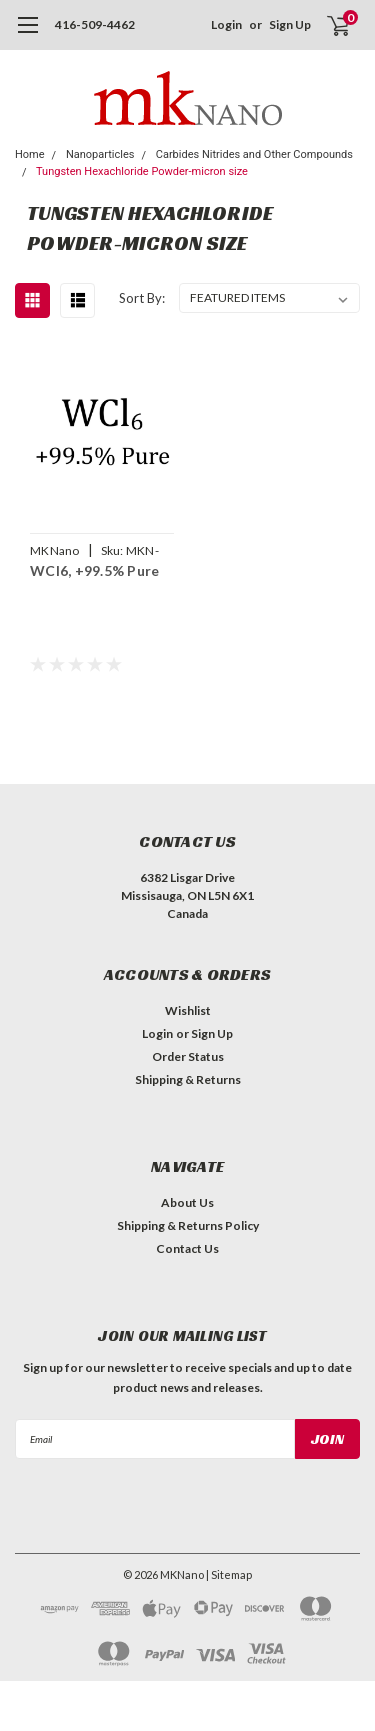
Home (30, 154)
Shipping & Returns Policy (188, 1225)
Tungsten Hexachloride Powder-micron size (142, 171)
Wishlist (188, 1010)
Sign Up (290, 24)
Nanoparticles (100, 154)
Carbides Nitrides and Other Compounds (254, 154)
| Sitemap (229, 1574)
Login (226, 24)
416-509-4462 (95, 24)
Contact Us (187, 1248)
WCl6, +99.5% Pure (94, 570)
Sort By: (142, 298)
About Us (187, 1202)
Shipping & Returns (188, 1079)
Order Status (188, 1056)
